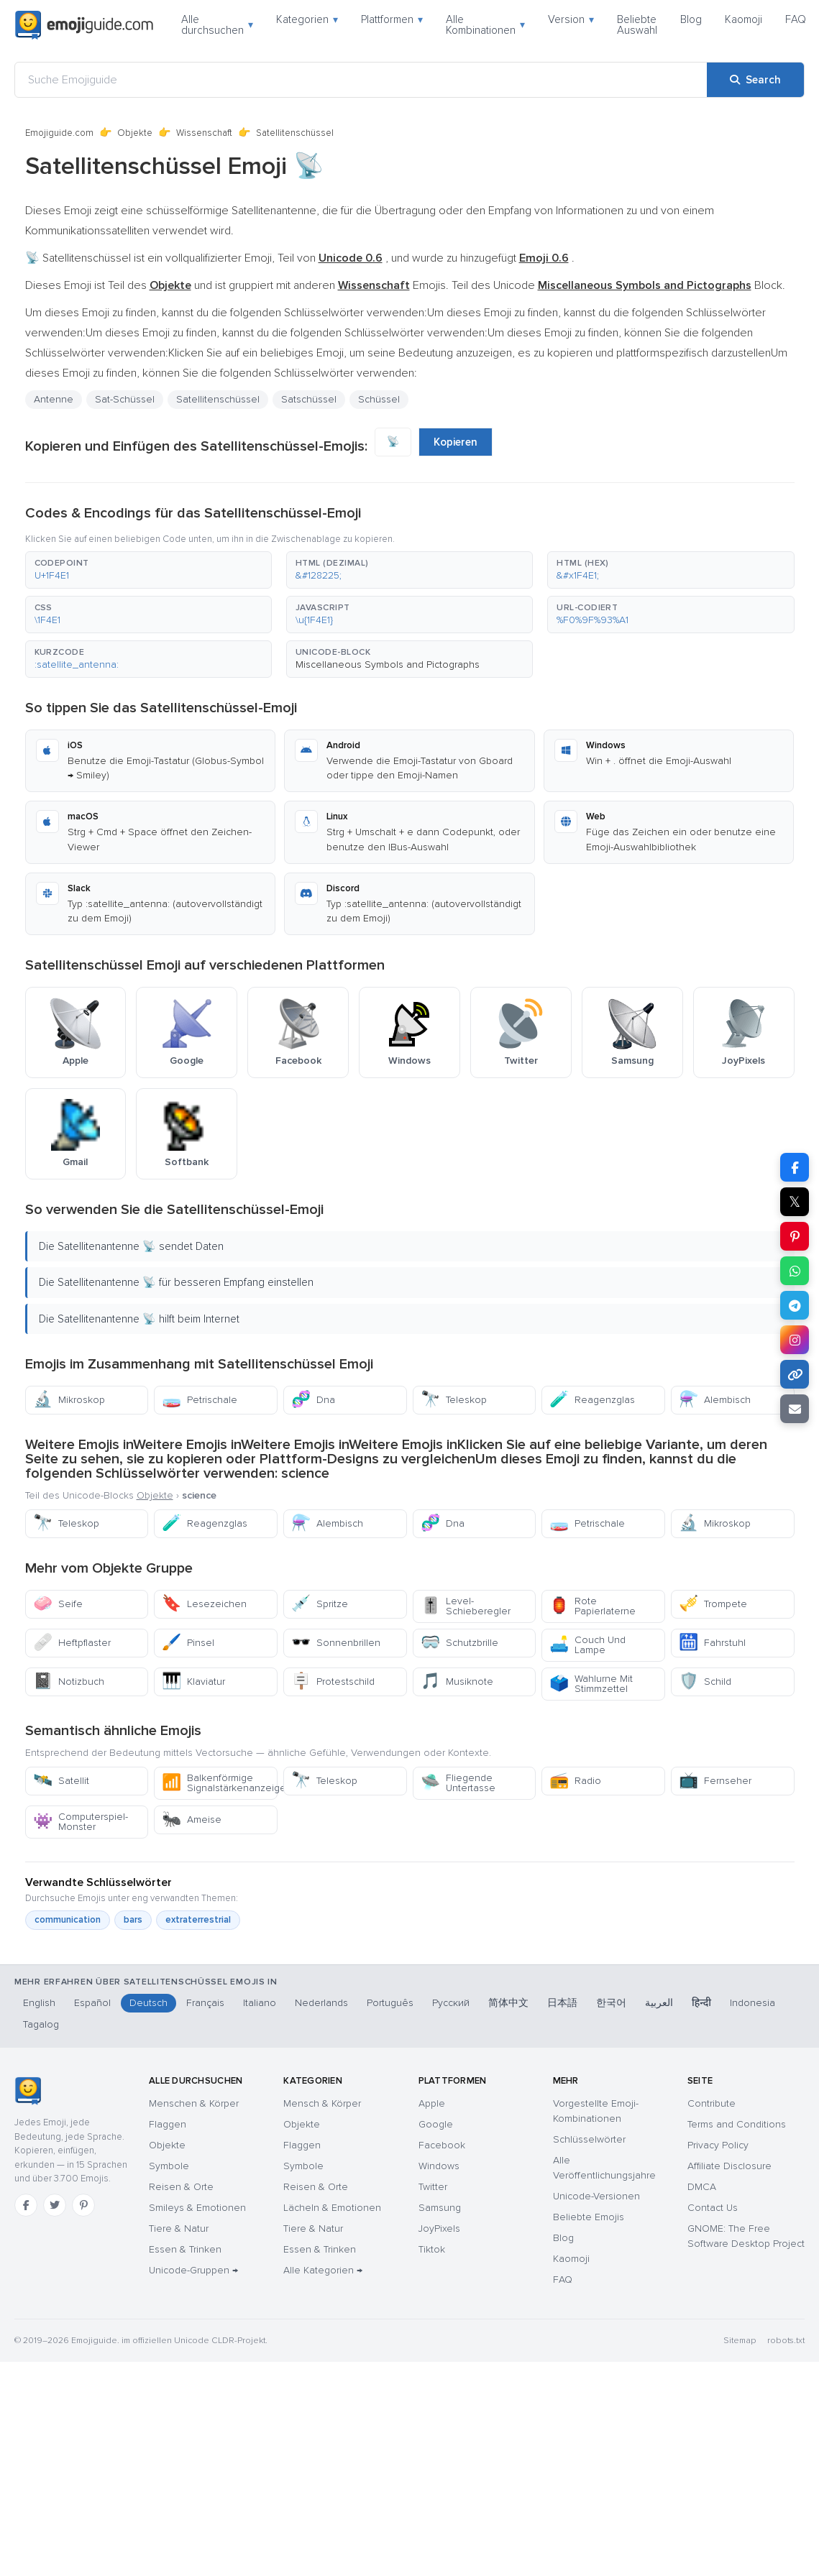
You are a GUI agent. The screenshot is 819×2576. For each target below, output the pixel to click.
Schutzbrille (459, 1642)
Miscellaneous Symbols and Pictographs (388, 664)
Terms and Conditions (736, 2124)
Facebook (441, 2145)
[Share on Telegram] (794, 1305)
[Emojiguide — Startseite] (27, 2090)
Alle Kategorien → (322, 2270)
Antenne (53, 399)
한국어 (611, 2003)
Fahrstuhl (712, 1642)
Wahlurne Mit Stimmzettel (591, 1684)
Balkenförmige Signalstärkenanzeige (220, 1783)
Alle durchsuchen (217, 25)
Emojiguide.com (59, 133)
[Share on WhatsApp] (794, 1270)
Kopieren (455, 442)
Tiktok (431, 2249)
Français (205, 2003)
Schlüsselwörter (589, 2139)
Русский (451, 2003)
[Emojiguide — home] (84, 25)
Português (390, 2003)
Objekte (134, 133)
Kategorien (307, 19)
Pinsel (188, 1642)
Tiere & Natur (179, 2228)
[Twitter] (54, 2205)
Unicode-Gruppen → (193, 2270)
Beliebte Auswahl (637, 25)
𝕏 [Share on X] (794, 1202)
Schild (705, 1681)
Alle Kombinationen (485, 25)
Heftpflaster (72, 1642)
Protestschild (333, 1681)
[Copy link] (794, 1374)
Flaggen (167, 2124)
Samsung (439, 2208)
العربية (659, 2003)
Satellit (61, 1780)
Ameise (191, 1819)
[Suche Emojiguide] (361, 80)
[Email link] (794, 1408)
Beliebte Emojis (588, 2217)
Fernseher (715, 1780)
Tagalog (41, 2024)
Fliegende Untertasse (458, 1783)
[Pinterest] (83, 2205)
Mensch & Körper (322, 2103)
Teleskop (454, 1399)
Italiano (259, 2003)
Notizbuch (68, 1681)
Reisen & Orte (181, 2187)
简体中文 (508, 2003)
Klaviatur (193, 1681)
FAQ (795, 19)
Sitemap (739, 2340)
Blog (691, 19)
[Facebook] (25, 2205)
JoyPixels (439, 2228)
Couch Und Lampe (587, 1645)
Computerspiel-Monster (80, 1822)
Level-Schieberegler (466, 1606)
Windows (438, 2166)
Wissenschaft (204, 133)
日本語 (562, 2003)
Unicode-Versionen (596, 2196)
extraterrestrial (198, 1920)
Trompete (713, 1604)
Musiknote (457, 1681)
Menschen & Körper (194, 2103)
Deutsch (148, 2003)
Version (571, 19)
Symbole (169, 2166)
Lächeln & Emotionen (332, 2208)
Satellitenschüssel (218, 399)
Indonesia (752, 2003)
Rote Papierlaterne (592, 1606)
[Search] (755, 80)
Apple (431, 2103)
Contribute (711, 2103)
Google (435, 2124)
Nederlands (321, 2003)
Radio (575, 1780)
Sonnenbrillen (335, 1642)
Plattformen (392, 19)
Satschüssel (309, 399)
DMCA (701, 2187)
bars (133, 1920)
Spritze (319, 1604)
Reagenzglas (592, 1399)
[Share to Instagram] (794, 1339)
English (39, 2003)
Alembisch (715, 1399)
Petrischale (199, 1399)
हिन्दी (701, 2003)
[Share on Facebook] (794, 1167)
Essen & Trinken (185, 2249)
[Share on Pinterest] (794, 1236)
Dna (313, 1399)
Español (92, 2003)
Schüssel (379, 399)
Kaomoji (743, 19)
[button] (148, 570)
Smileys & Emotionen (197, 2208)
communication (68, 1920)
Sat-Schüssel (125, 399)
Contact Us (712, 2208)
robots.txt (786, 2340)
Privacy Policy (718, 2145)
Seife (58, 1604)
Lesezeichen (204, 1604)
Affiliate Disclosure (729, 2166)
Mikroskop (69, 1399)
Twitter (432, 2187)
